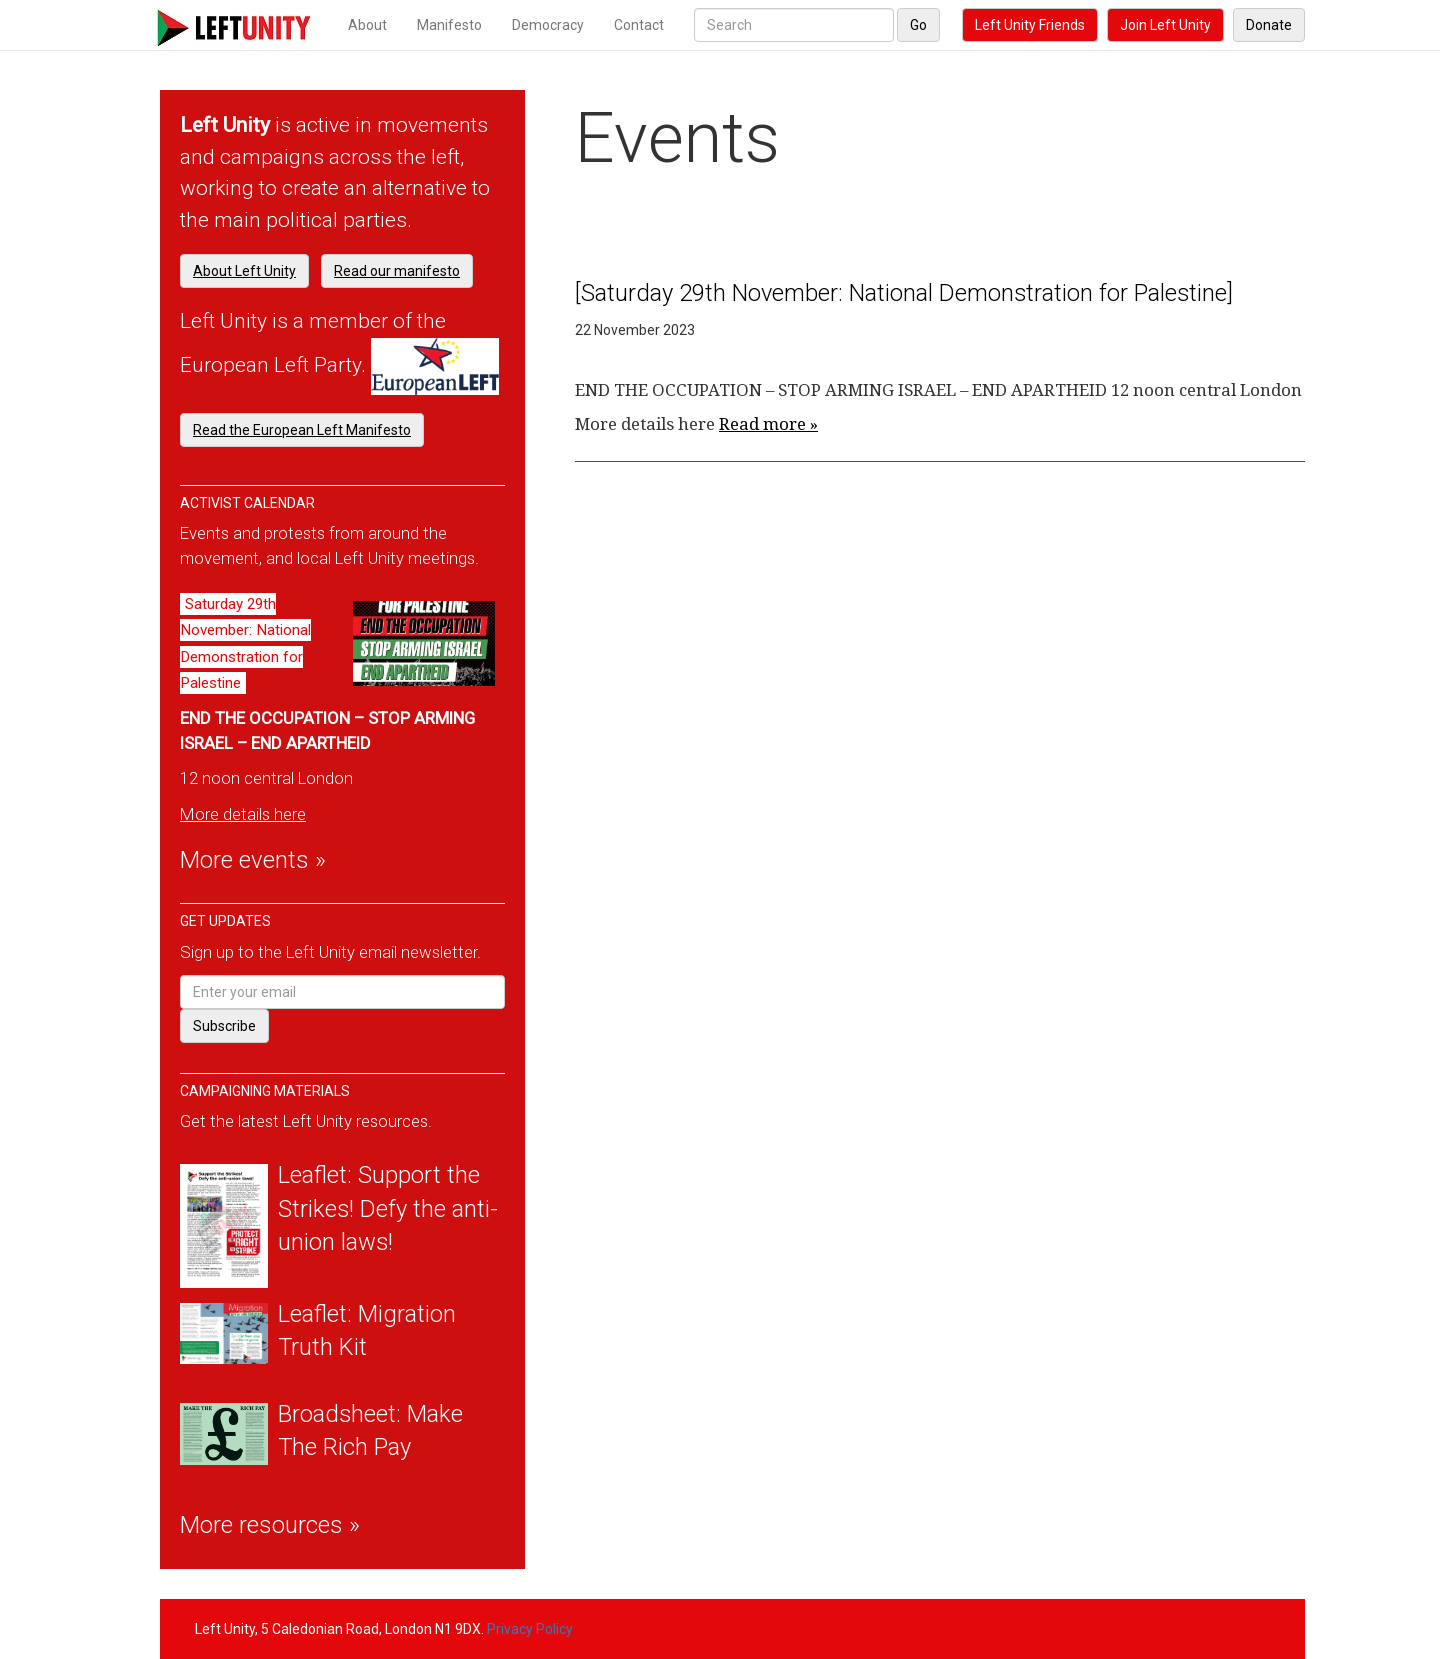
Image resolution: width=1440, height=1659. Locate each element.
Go (918, 25)
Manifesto (449, 25)
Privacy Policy (530, 1629)
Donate (1269, 25)
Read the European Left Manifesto (302, 430)
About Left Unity (244, 271)
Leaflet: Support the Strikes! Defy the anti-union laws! (388, 1208)
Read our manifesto (397, 271)
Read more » (768, 424)
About (367, 25)
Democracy (548, 25)
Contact (639, 25)
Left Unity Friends (1030, 25)
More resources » (270, 1525)
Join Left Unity (1165, 25)
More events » (253, 860)
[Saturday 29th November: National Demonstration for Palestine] (904, 293)
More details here (243, 814)
